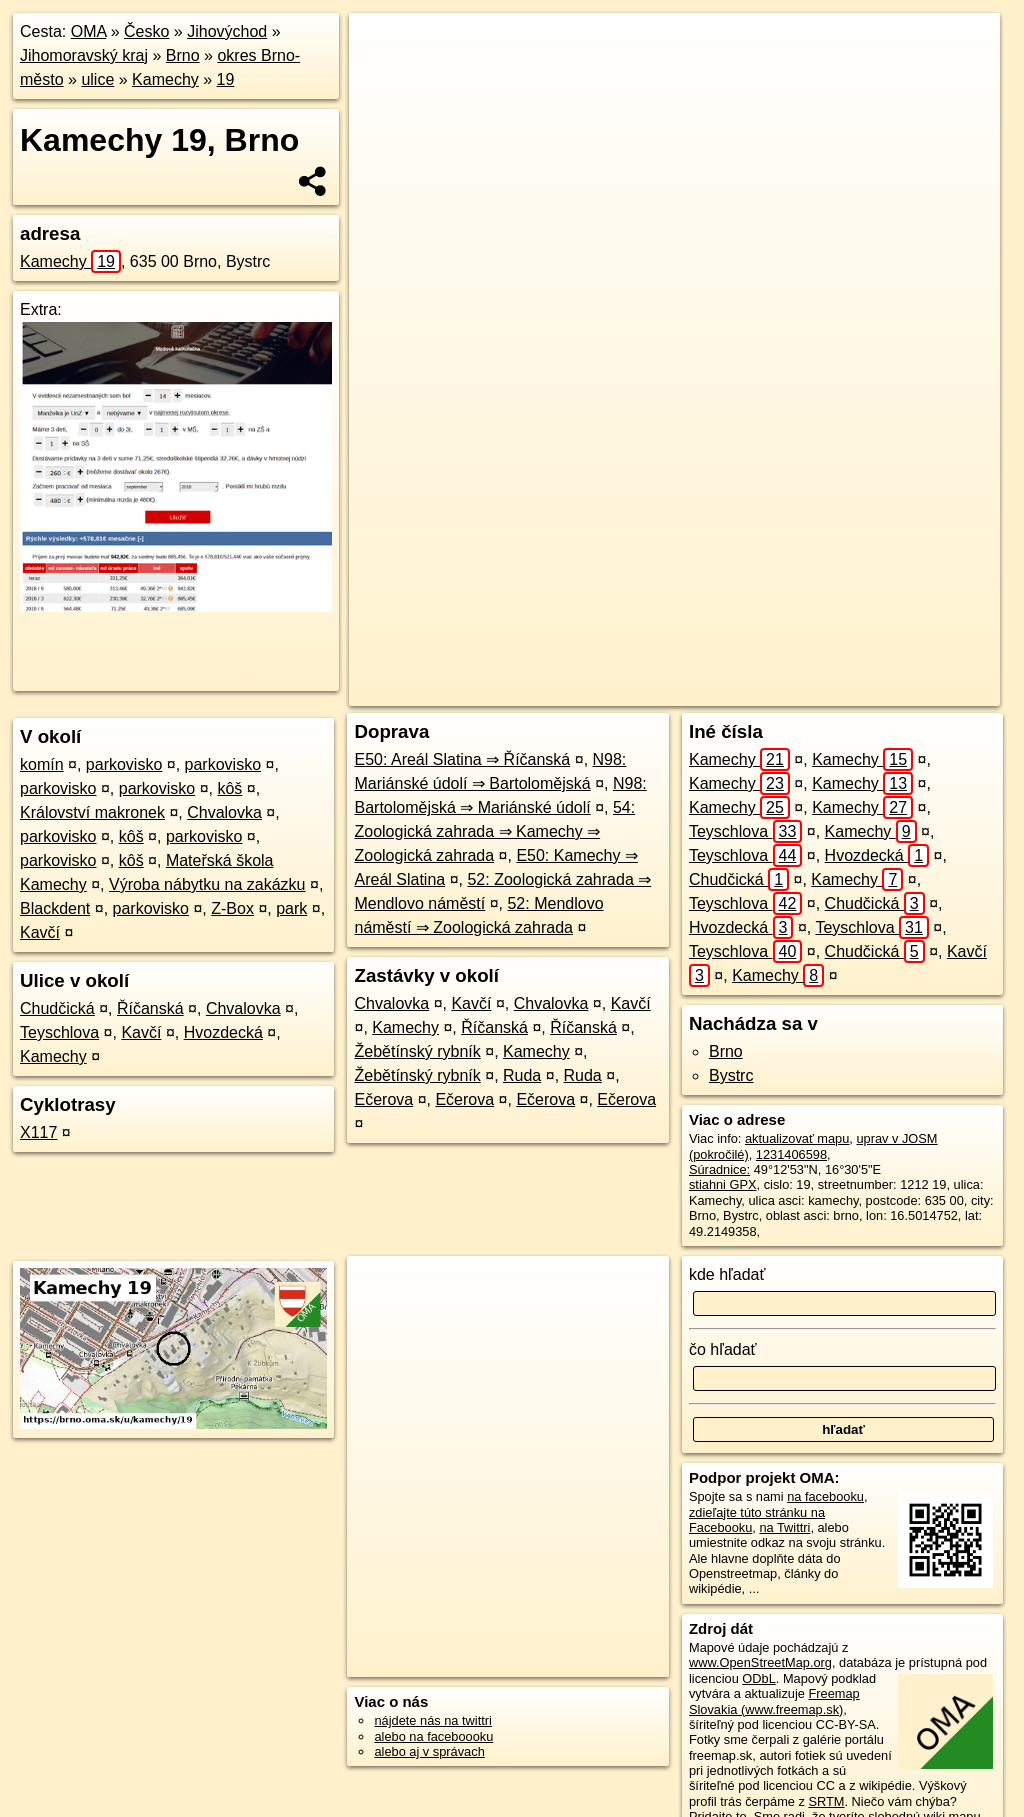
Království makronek (92, 812)
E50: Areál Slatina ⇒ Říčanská (462, 759)
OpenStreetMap (647, 691)
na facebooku (825, 1496)
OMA (89, 31)
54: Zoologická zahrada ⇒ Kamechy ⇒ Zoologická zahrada (494, 831)
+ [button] (383, 47)
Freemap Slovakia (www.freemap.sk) (774, 1701)
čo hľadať (723, 1349)
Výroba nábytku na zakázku (207, 884)
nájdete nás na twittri (432, 1720)
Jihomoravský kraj (84, 55)
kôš (229, 788)
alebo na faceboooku (433, 1736)
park (291, 908)
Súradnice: (719, 1169)
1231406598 (791, 1154)
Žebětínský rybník (417, 1051)
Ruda (522, 1075)
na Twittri (784, 1527)
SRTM (826, 1801)
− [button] (383, 78)
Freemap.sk (750, 691)
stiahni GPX (723, 1184)
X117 (38, 1132)
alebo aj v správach (429, 1751)
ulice (97, 79)
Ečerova (383, 1099)
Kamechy (165, 79)
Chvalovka (224, 812)
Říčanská (150, 1008)
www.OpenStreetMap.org (760, 1662)
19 (226, 79)
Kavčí (40, 932)
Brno (183, 55)
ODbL (758, 1678)
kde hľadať (727, 1274)
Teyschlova (59, 1032)
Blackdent (55, 908)
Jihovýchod (227, 31)
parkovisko (124, 764)
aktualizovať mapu (797, 1138)
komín (42, 764)
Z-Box (232, 908)
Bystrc (731, 1075)
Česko (146, 31)
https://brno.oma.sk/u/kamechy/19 (905, 691)
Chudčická (57, 1008)
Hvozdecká (223, 1032)
